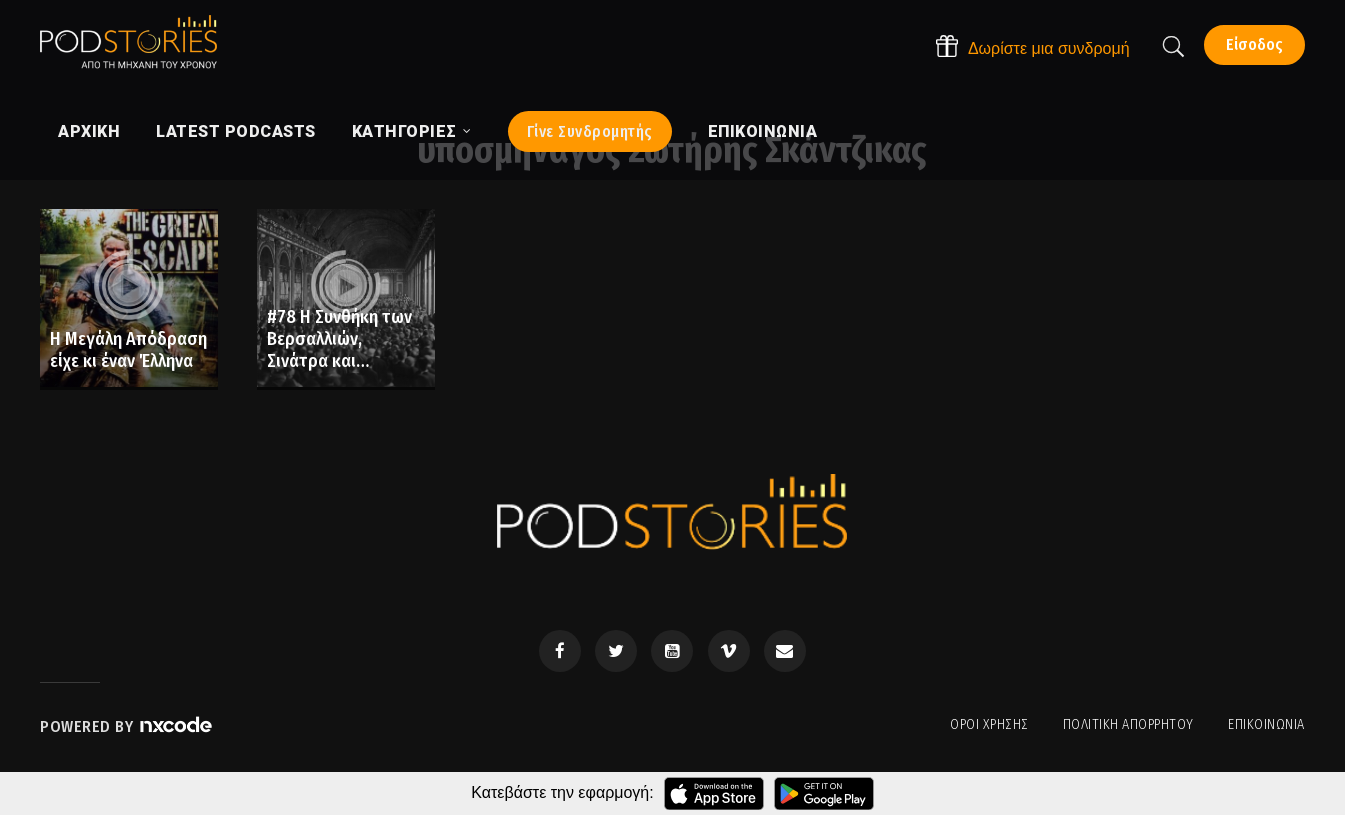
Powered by (127, 726)
